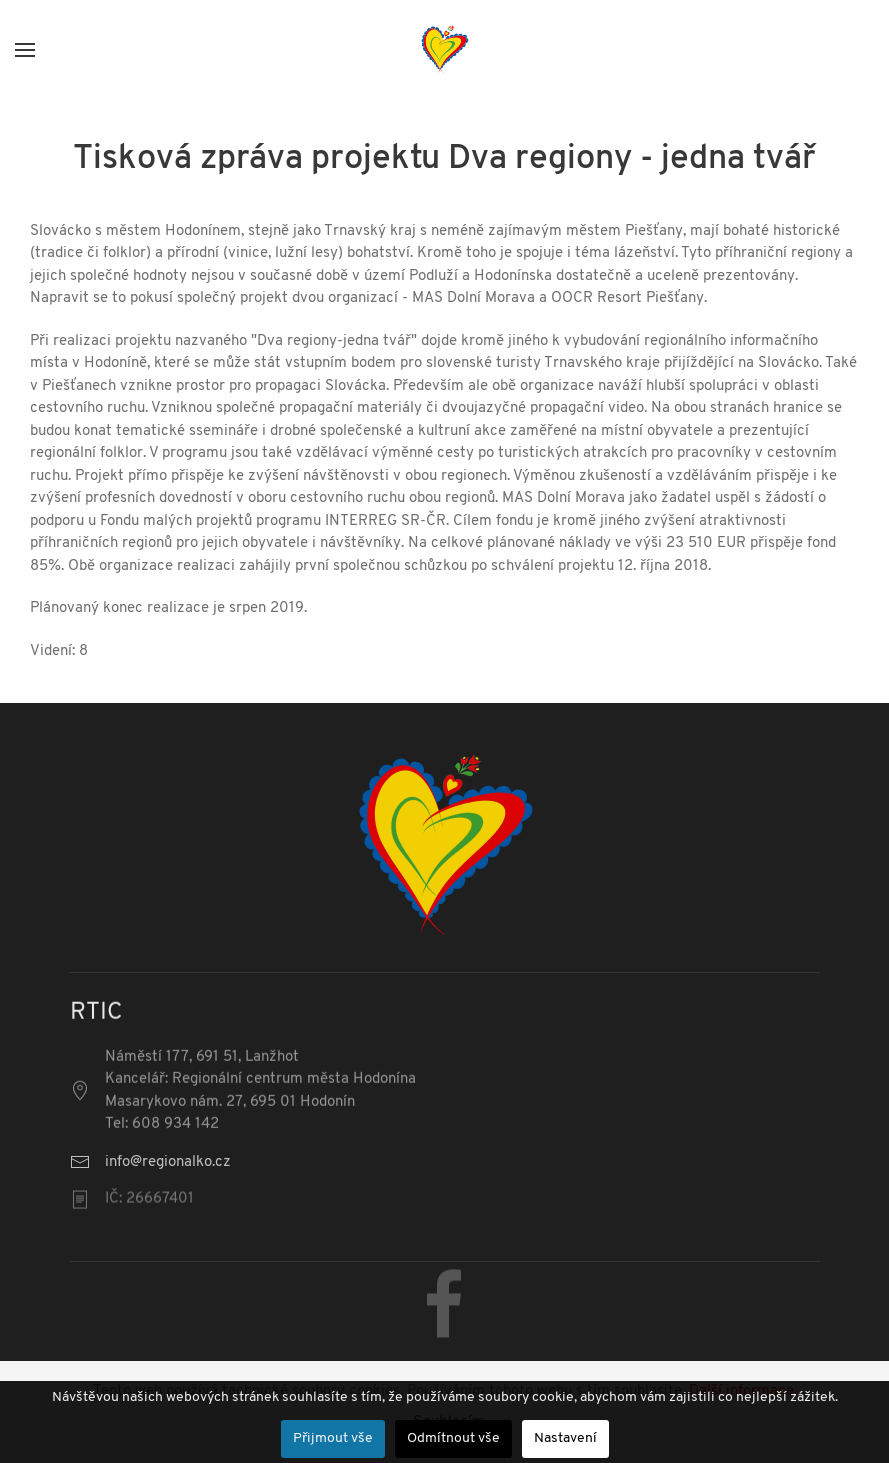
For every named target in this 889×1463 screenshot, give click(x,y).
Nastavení (565, 1438)
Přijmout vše (333, 1438)
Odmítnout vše (453, 1438)
